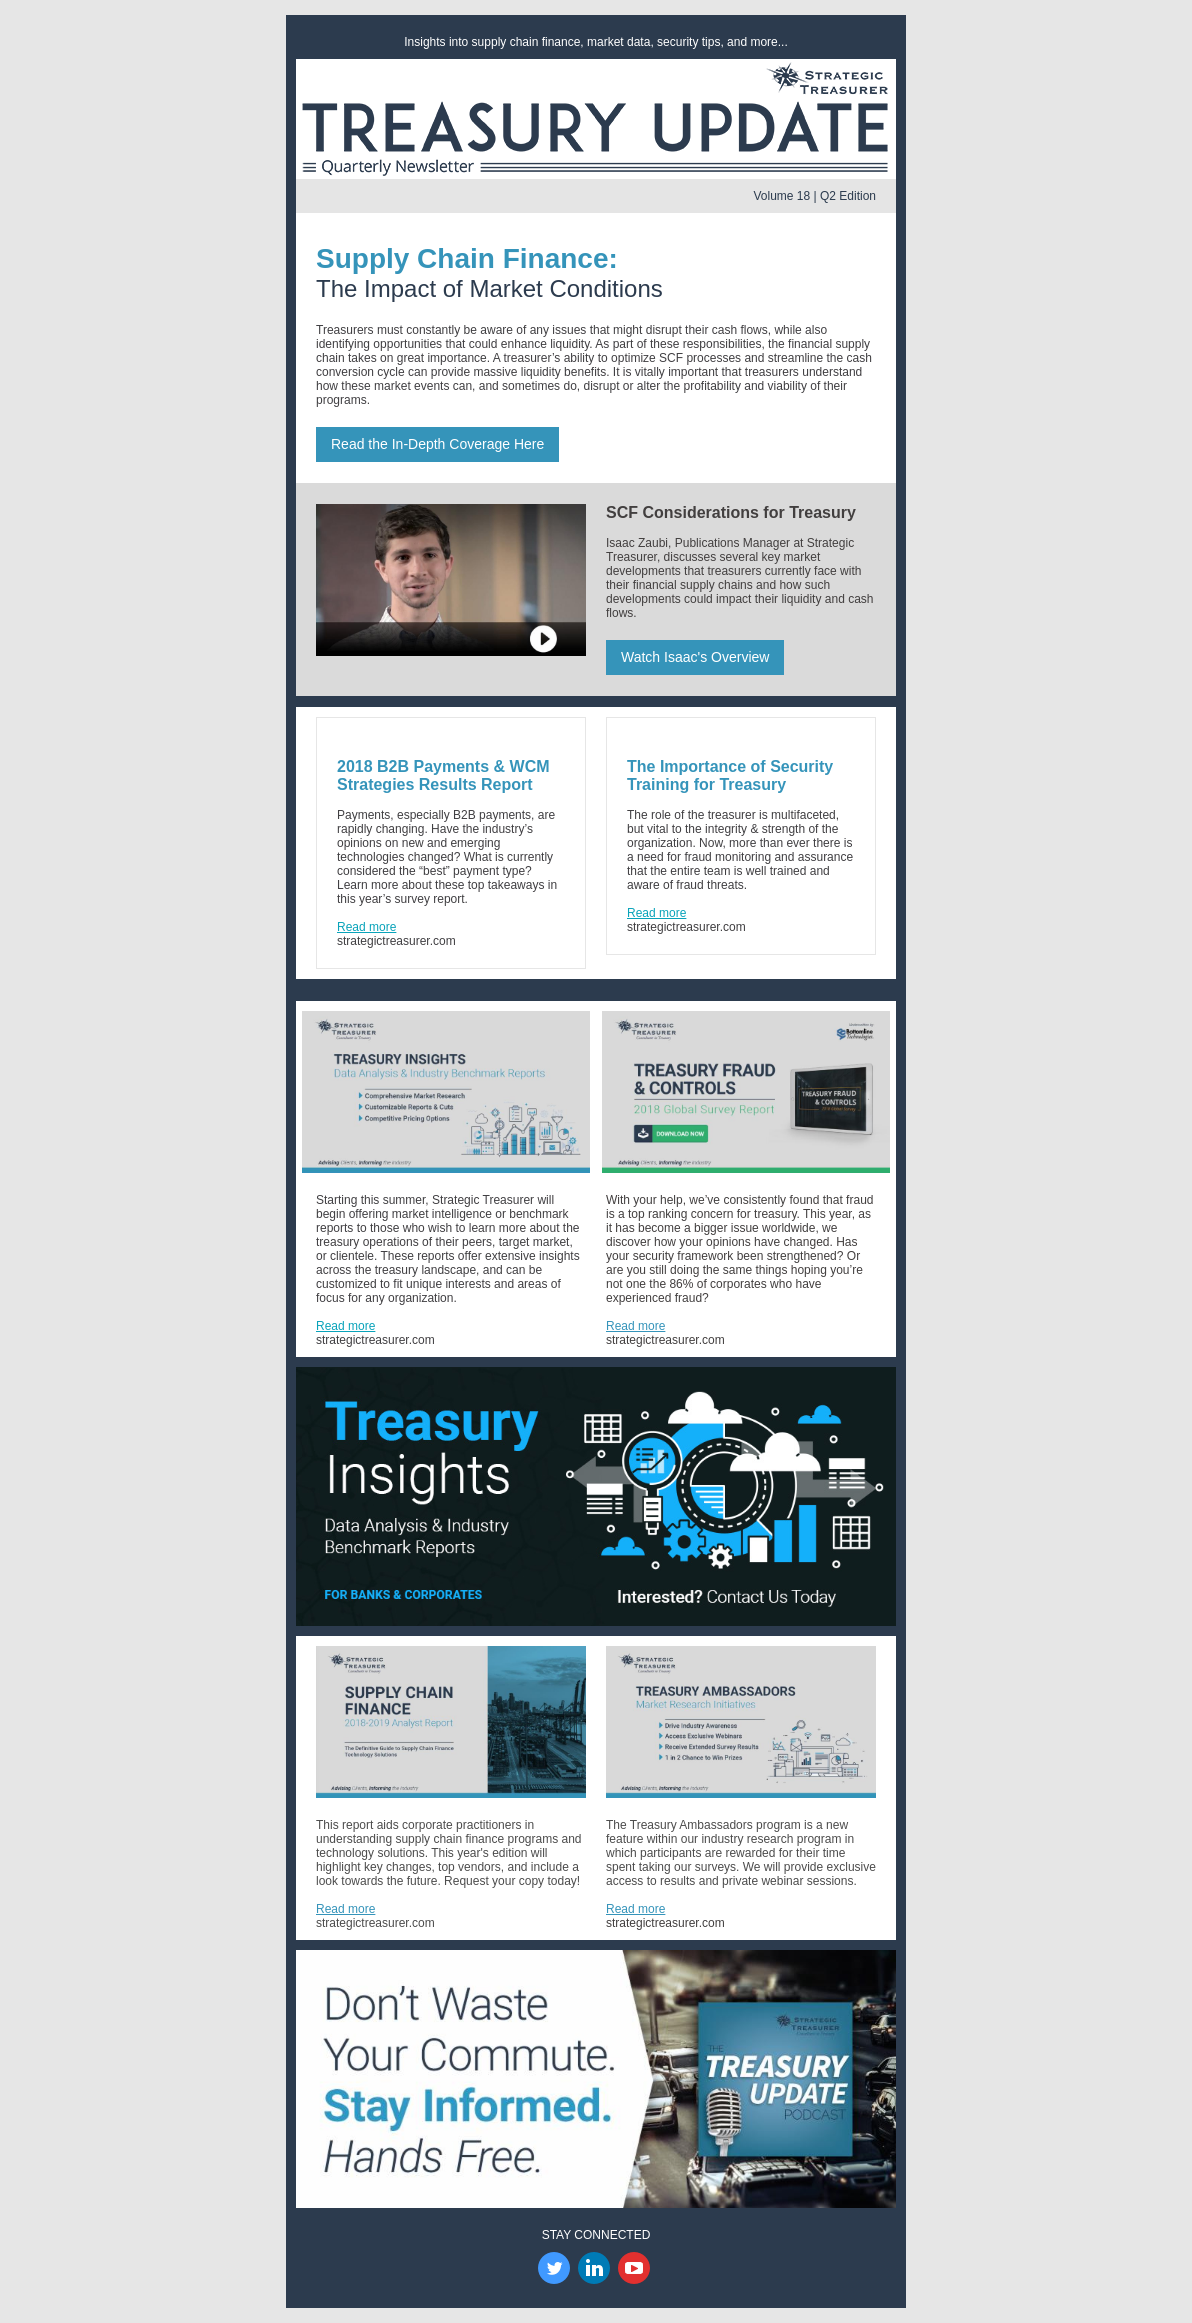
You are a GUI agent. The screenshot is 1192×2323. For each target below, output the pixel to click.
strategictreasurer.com (396, 941)
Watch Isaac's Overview (695, 657)
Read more (345, 1326)
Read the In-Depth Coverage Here (437, 444)
